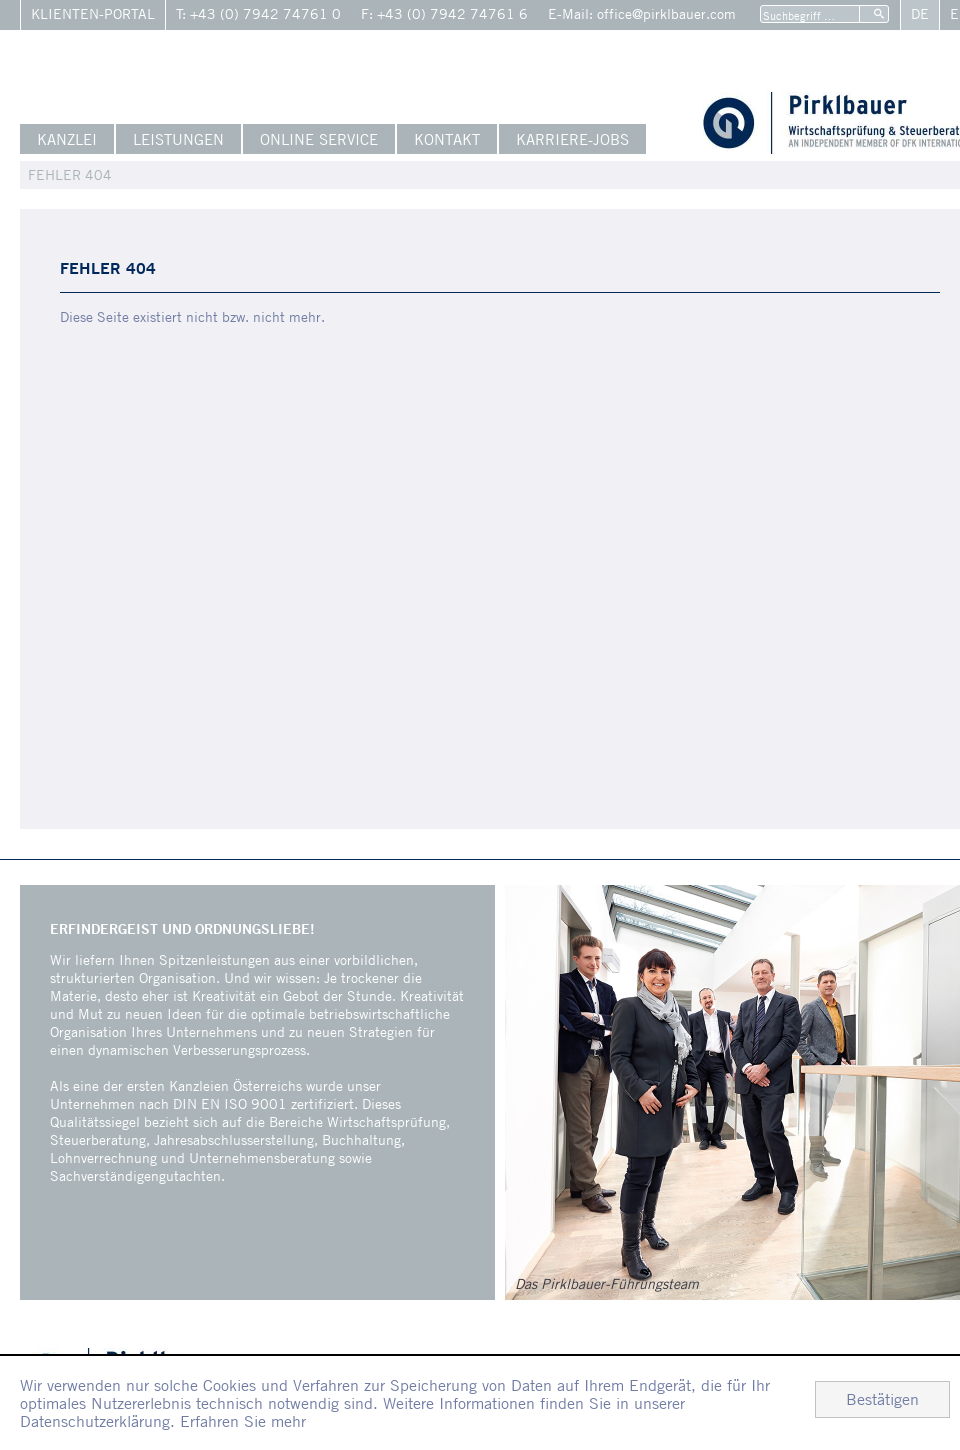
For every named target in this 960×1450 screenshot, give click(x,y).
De (920, 13)
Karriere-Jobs (572, 139)
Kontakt (447, 139)
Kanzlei (67, 139)
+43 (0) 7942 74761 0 (265, 13)
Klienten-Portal (93, 13)
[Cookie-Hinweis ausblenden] (882, 1399)
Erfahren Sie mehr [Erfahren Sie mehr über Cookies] (243, 1421)
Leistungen (178, 139)
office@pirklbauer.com (666, 13)
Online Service (319, 139)
